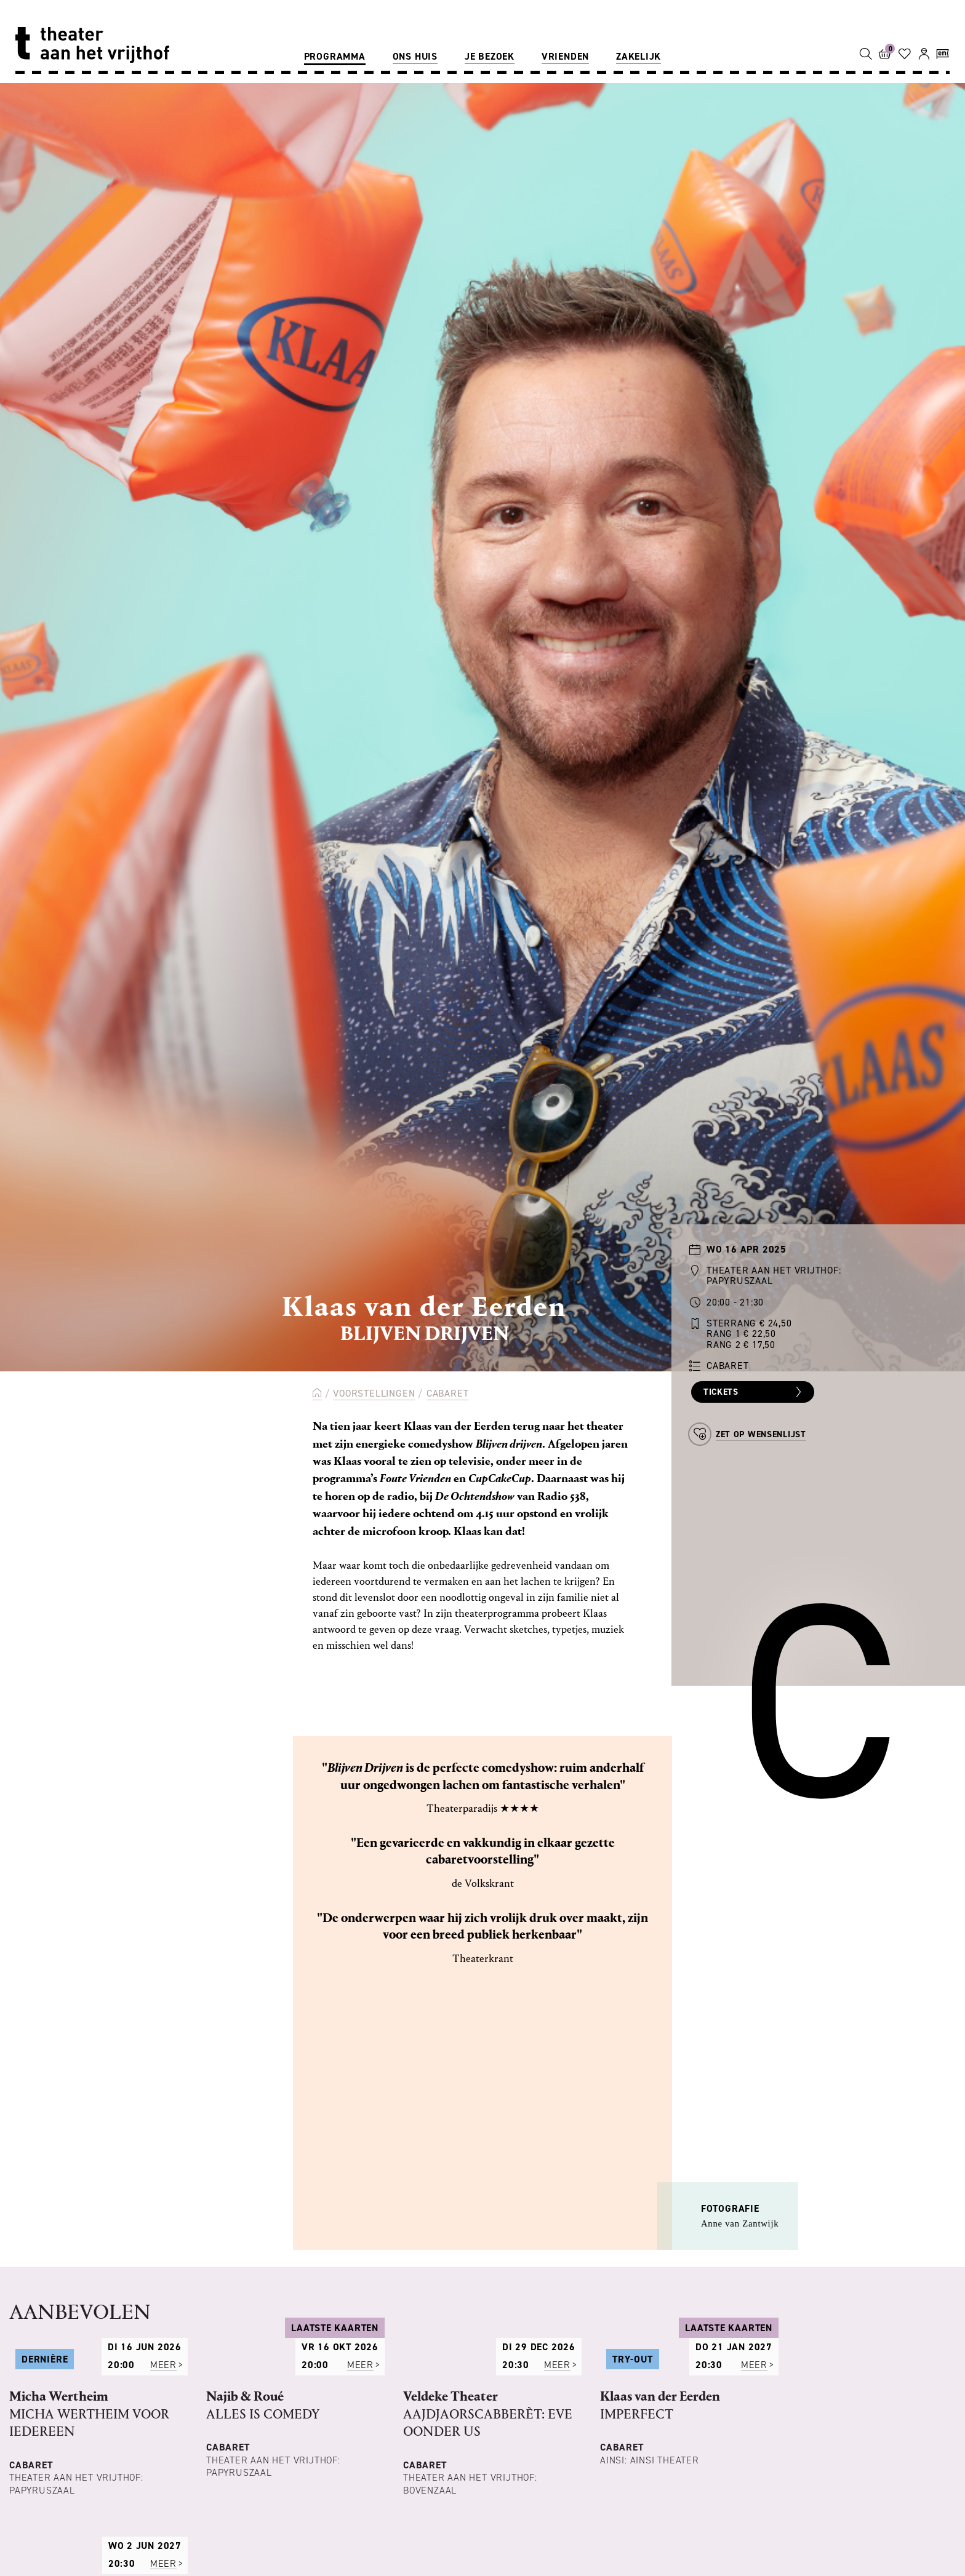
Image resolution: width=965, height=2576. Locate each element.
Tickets (754, 1392)
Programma (335, 56)
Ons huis (415, 56)
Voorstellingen (374, 1393)
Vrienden (565, 56)
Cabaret (447, 1393)
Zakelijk (638, 56)
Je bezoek (490, 56)
